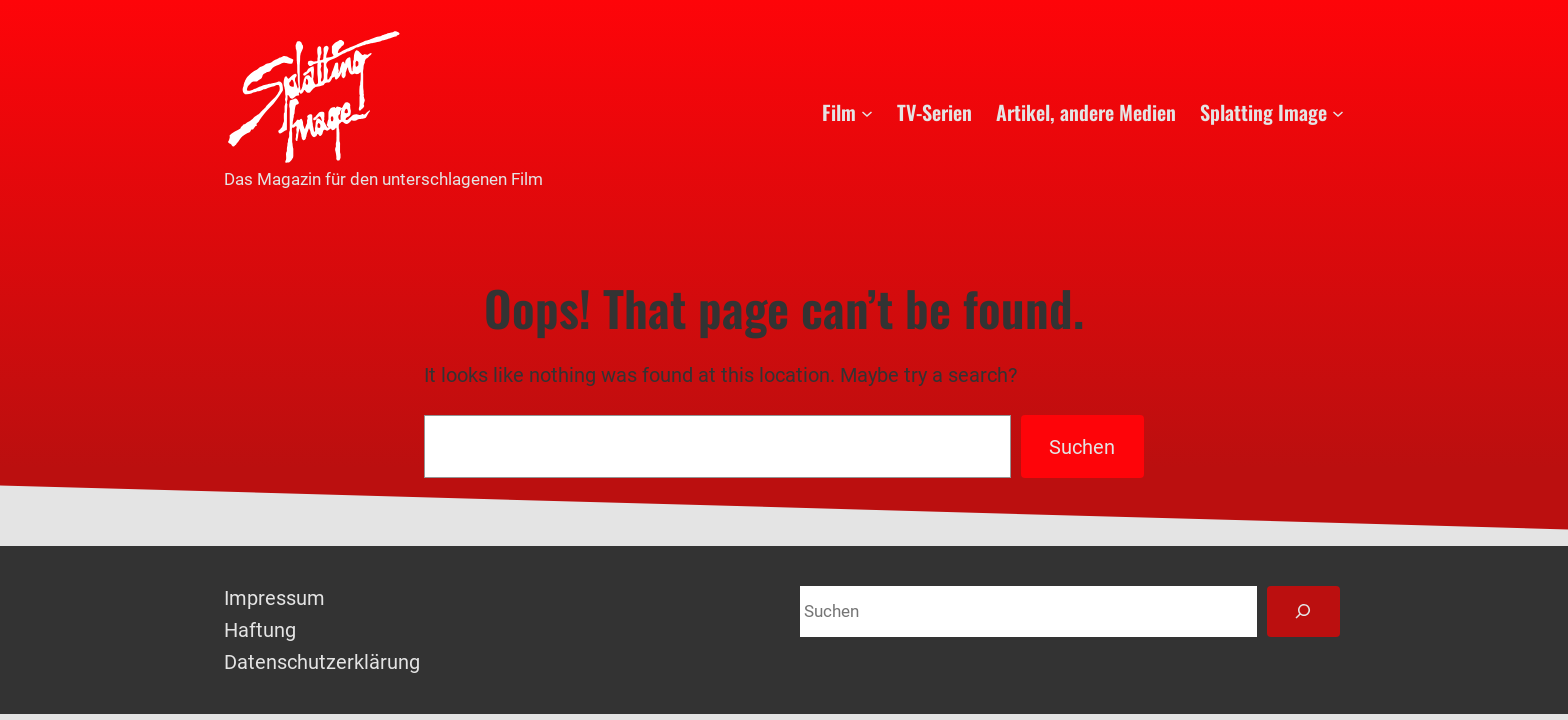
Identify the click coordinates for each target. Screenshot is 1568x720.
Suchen (1082, 447)
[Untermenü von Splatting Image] (1338, 112)
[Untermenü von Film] (867, 112)
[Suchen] (1303, 611)
